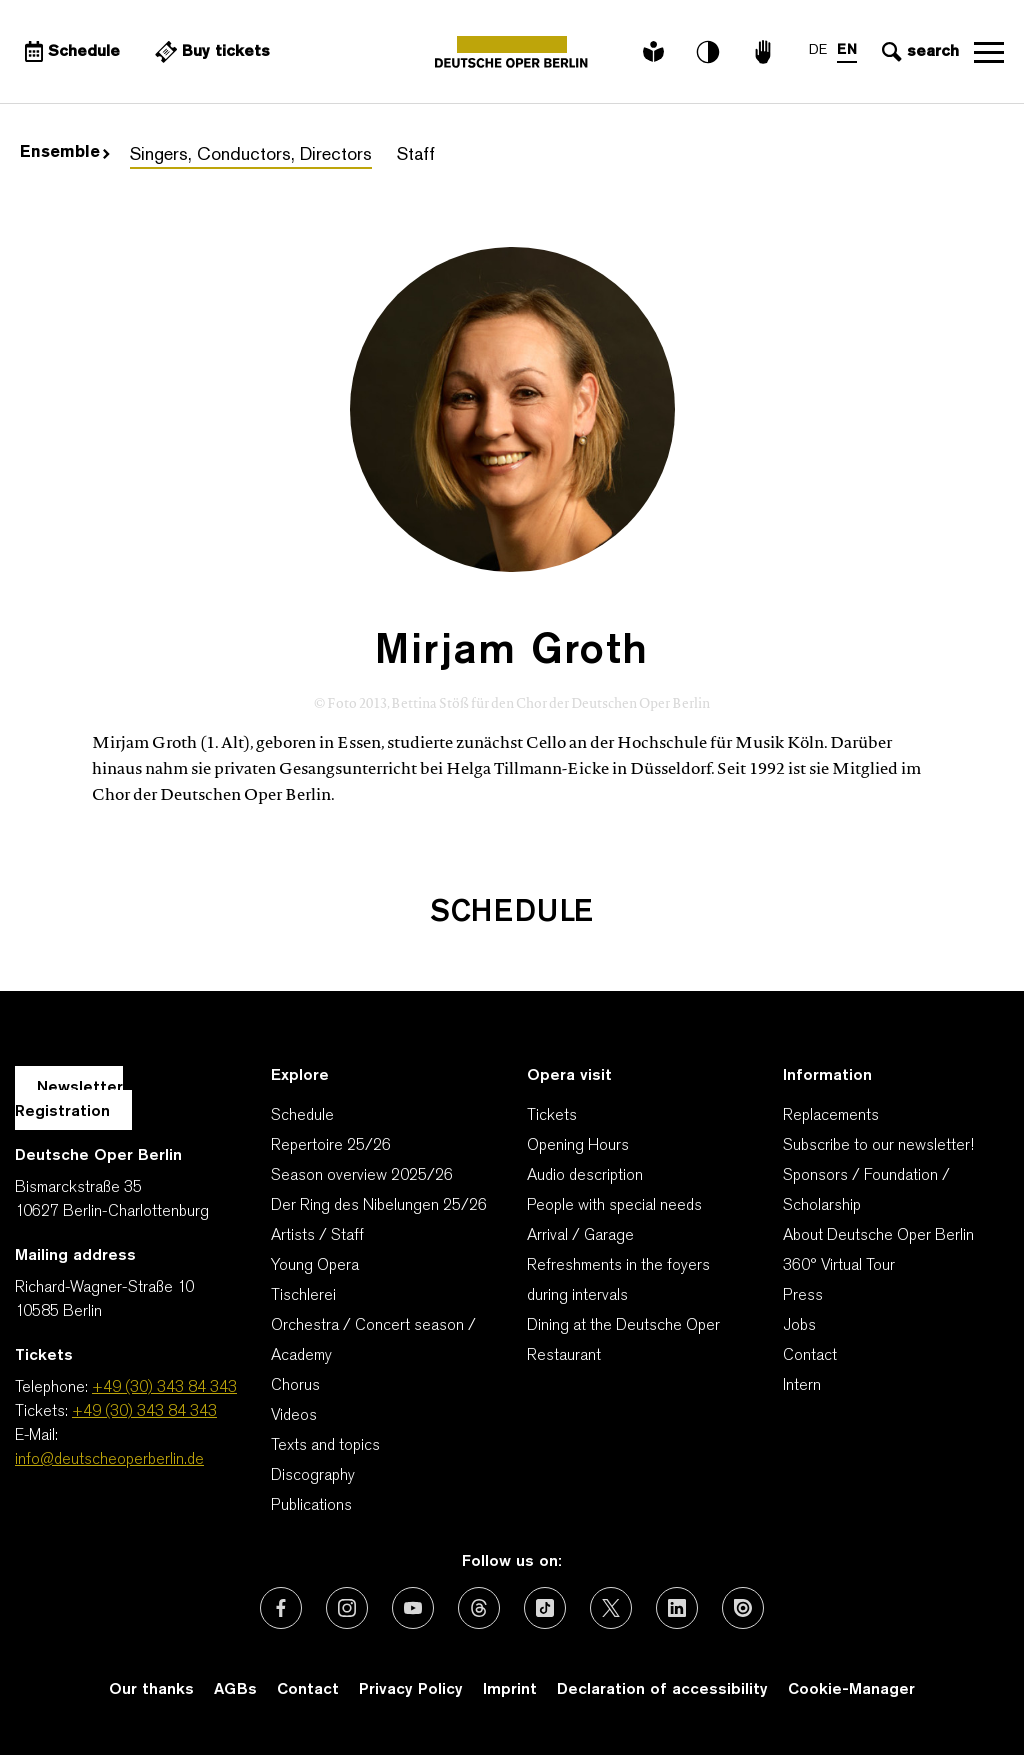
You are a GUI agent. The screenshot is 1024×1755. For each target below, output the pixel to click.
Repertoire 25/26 (331, 1146)
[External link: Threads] (479, 1608)
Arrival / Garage (580, 1236)
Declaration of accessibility (662, 1690)
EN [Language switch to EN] (847, 50)
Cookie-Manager (851, 1690)
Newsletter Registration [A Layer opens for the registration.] (69, 1100)
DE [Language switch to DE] (818, 50)
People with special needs (614, 1206)
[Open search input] (918, 52)
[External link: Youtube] (413, 1608)
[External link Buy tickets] (210, 52)
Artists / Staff (317, 1236)
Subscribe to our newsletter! (878, 1146)
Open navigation (989, 52)
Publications (311, 1506)
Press (803, 1296)
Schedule (302, 1116)
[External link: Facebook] (281, 1608)
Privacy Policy (411, 1690)
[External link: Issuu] (743, 1608)
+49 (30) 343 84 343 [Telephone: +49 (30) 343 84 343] (164, 1388)
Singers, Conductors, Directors (251, 155)
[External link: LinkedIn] (677, 1608)
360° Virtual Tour (839, 1266)
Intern (802, 1386)
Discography (313, 1476)
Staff (416, 155)
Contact (810, 1356)
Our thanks (151, 1690)
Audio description (585, 1176)
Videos (294, 1416)
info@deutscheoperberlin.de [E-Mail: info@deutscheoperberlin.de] (109, 1460)
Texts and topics (325, 1446)
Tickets (552, 1116)
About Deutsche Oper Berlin (878, 1236)
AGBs (235, 1690)
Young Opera (315, 1266)
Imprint (510, 1690)
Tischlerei (303, 1296)
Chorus (295, 1386)
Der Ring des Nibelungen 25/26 (379, 1206)
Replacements (831, 1116)
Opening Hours (578, 1146)
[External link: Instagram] (347, 1608)
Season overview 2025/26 (362, 1176)
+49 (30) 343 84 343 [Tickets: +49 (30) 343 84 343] (144, 1412)
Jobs (799, 1326)
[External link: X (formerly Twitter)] (611, 1608)
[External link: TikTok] (545, 1608)
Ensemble (65, 153)
